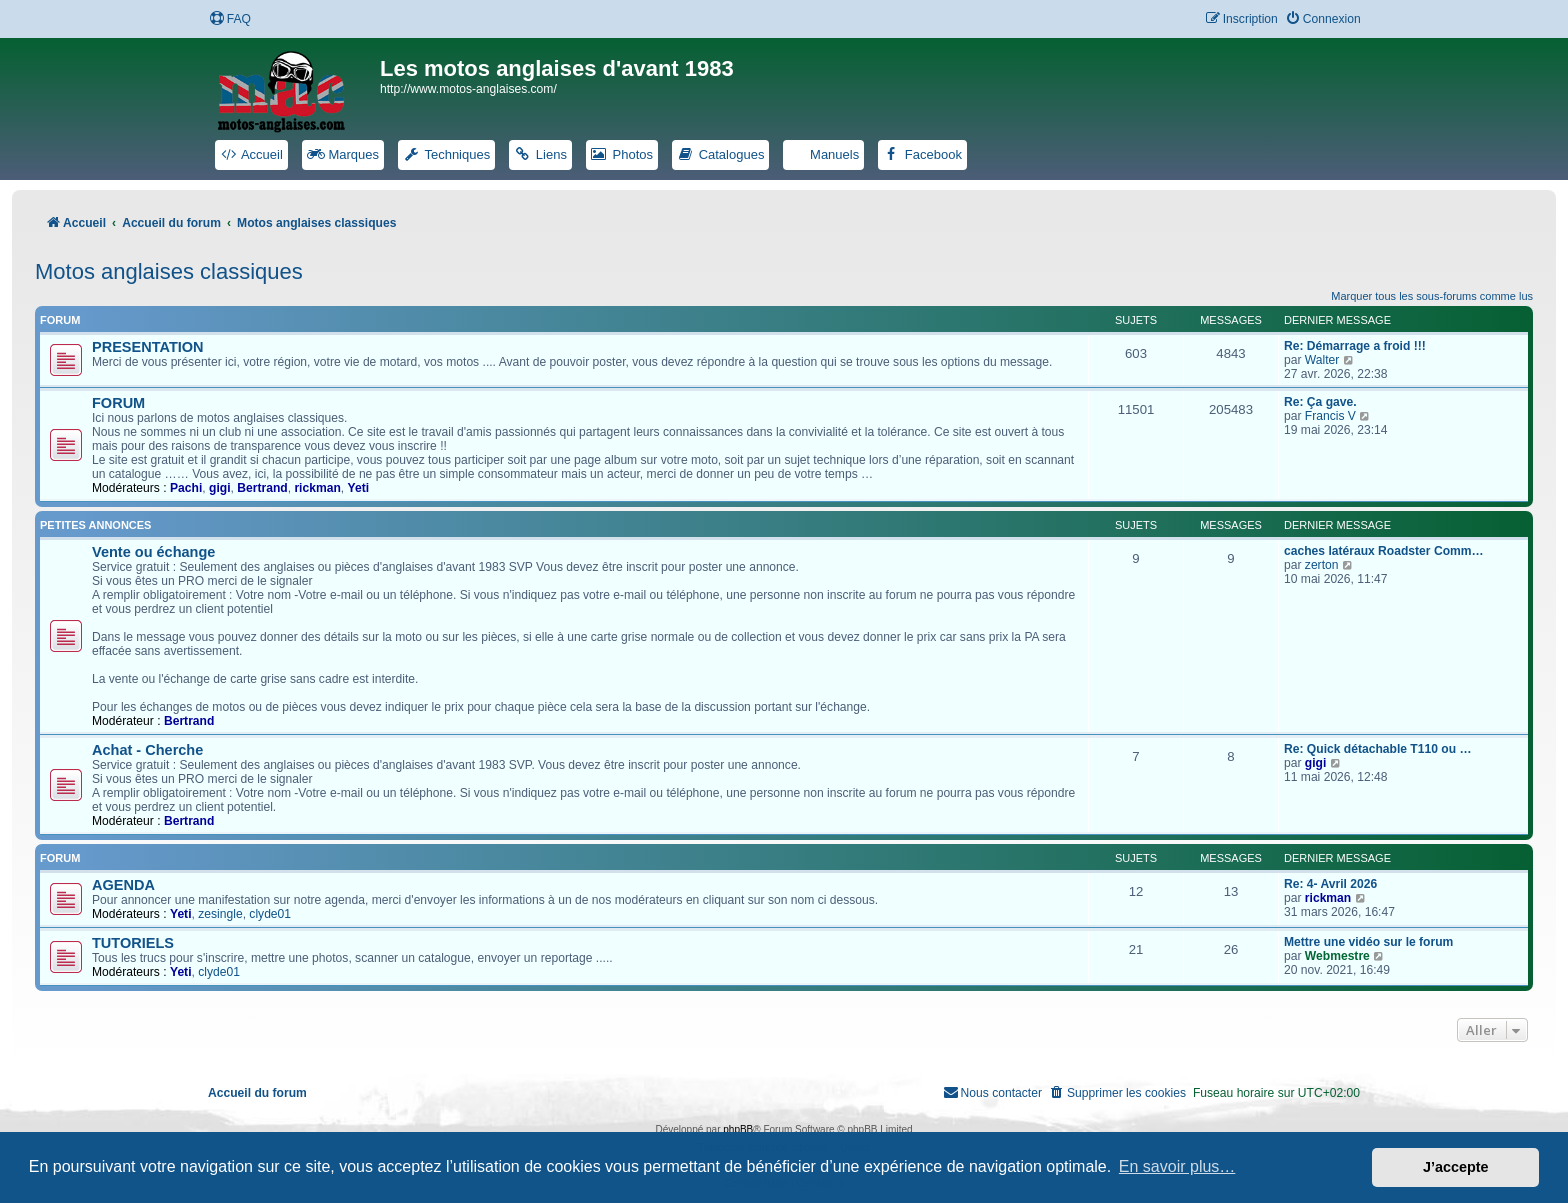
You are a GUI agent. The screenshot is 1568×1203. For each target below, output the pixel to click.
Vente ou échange (153, 552)
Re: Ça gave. (1320, 402)
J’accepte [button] (1456, 1167)
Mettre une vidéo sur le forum (1368, 942)
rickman (317, 488)
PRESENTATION (148, 347)
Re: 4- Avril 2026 (1330, 884)
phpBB (738, 1129)
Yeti (359, 488)
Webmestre (1337, 956)
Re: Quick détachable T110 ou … (1378, 749)
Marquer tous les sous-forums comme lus (1432, 296)
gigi (220, 488)
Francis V (1330, 416)
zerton (1322, 565)
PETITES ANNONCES (95, 525)
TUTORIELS (133, 943)
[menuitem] (230, 19)
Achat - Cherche (147, 750)
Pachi (186, 488)
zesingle (220, 914)
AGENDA (123, 885)
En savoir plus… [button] (1177, 1166)
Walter (1322, 360)
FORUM (118, 403)
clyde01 (270, 914)
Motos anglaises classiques (169, 271)
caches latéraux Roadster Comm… (1384, 551)
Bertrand (262, 488)
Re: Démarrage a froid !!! (1355, 346)
